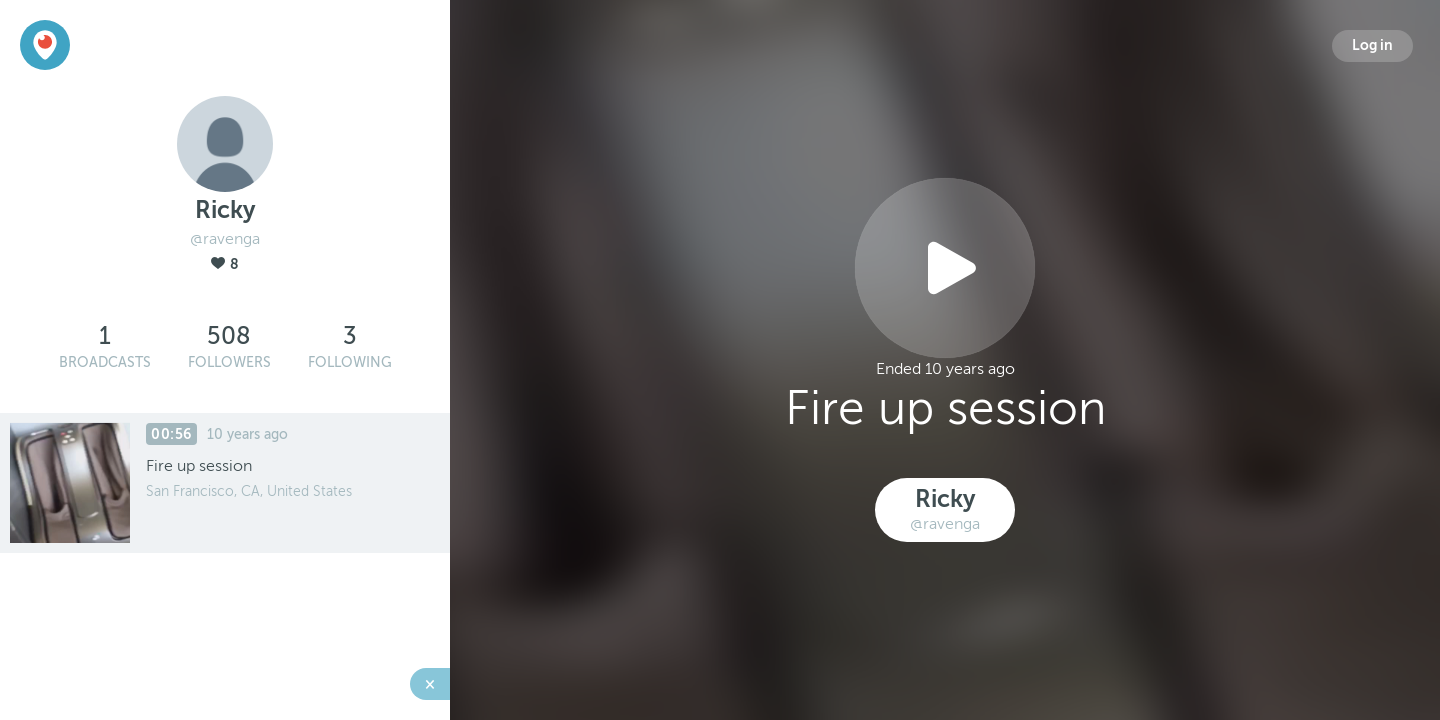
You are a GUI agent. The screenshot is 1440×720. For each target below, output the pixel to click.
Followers (229, 362)
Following (350, 362)
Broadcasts (105, 362)
